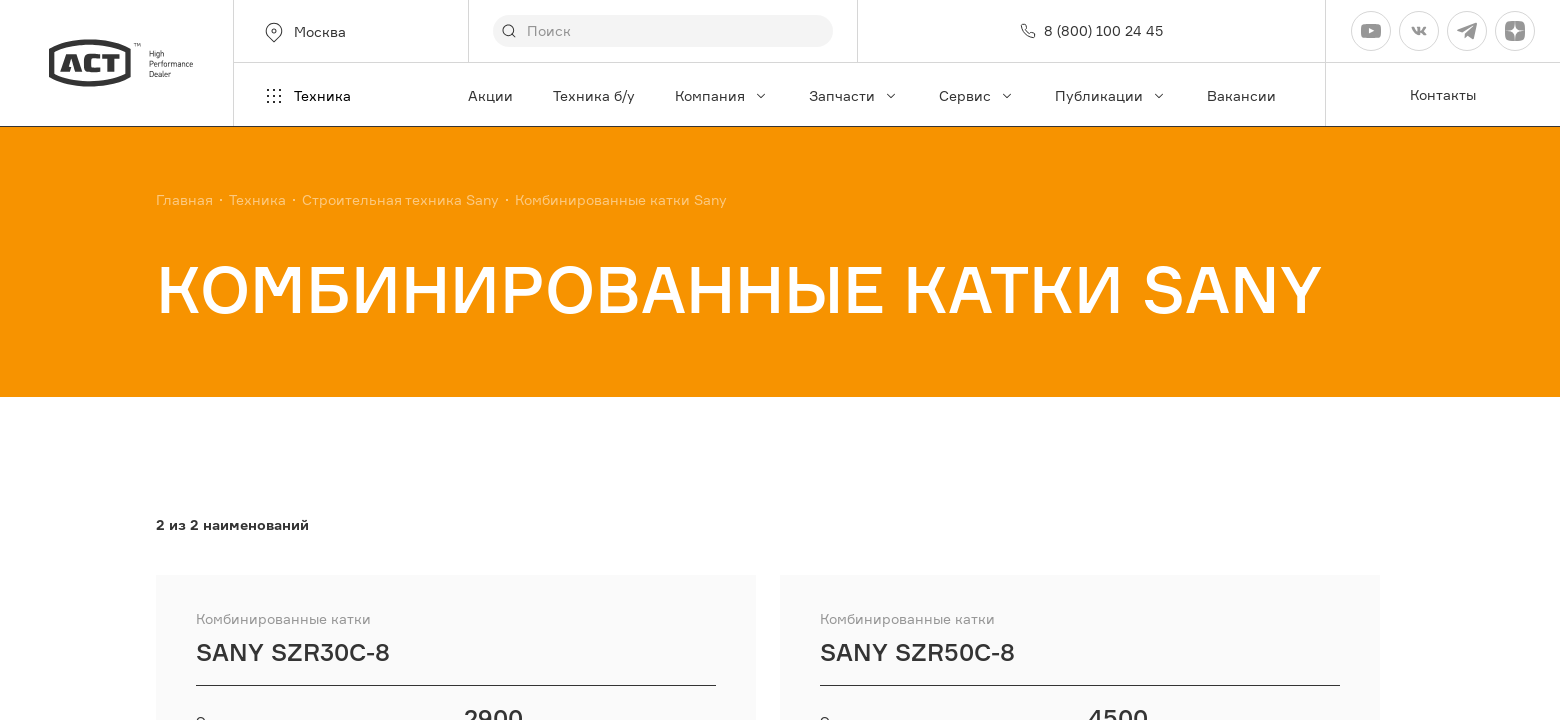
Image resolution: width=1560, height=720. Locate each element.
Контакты (1443, 94)
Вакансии (1241, 95)
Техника (306, 96)
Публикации (1111, 95)
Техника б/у (594, 95)
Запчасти (854, 95)
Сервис (977, 95)
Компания (722, 95)
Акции (490, 95)
